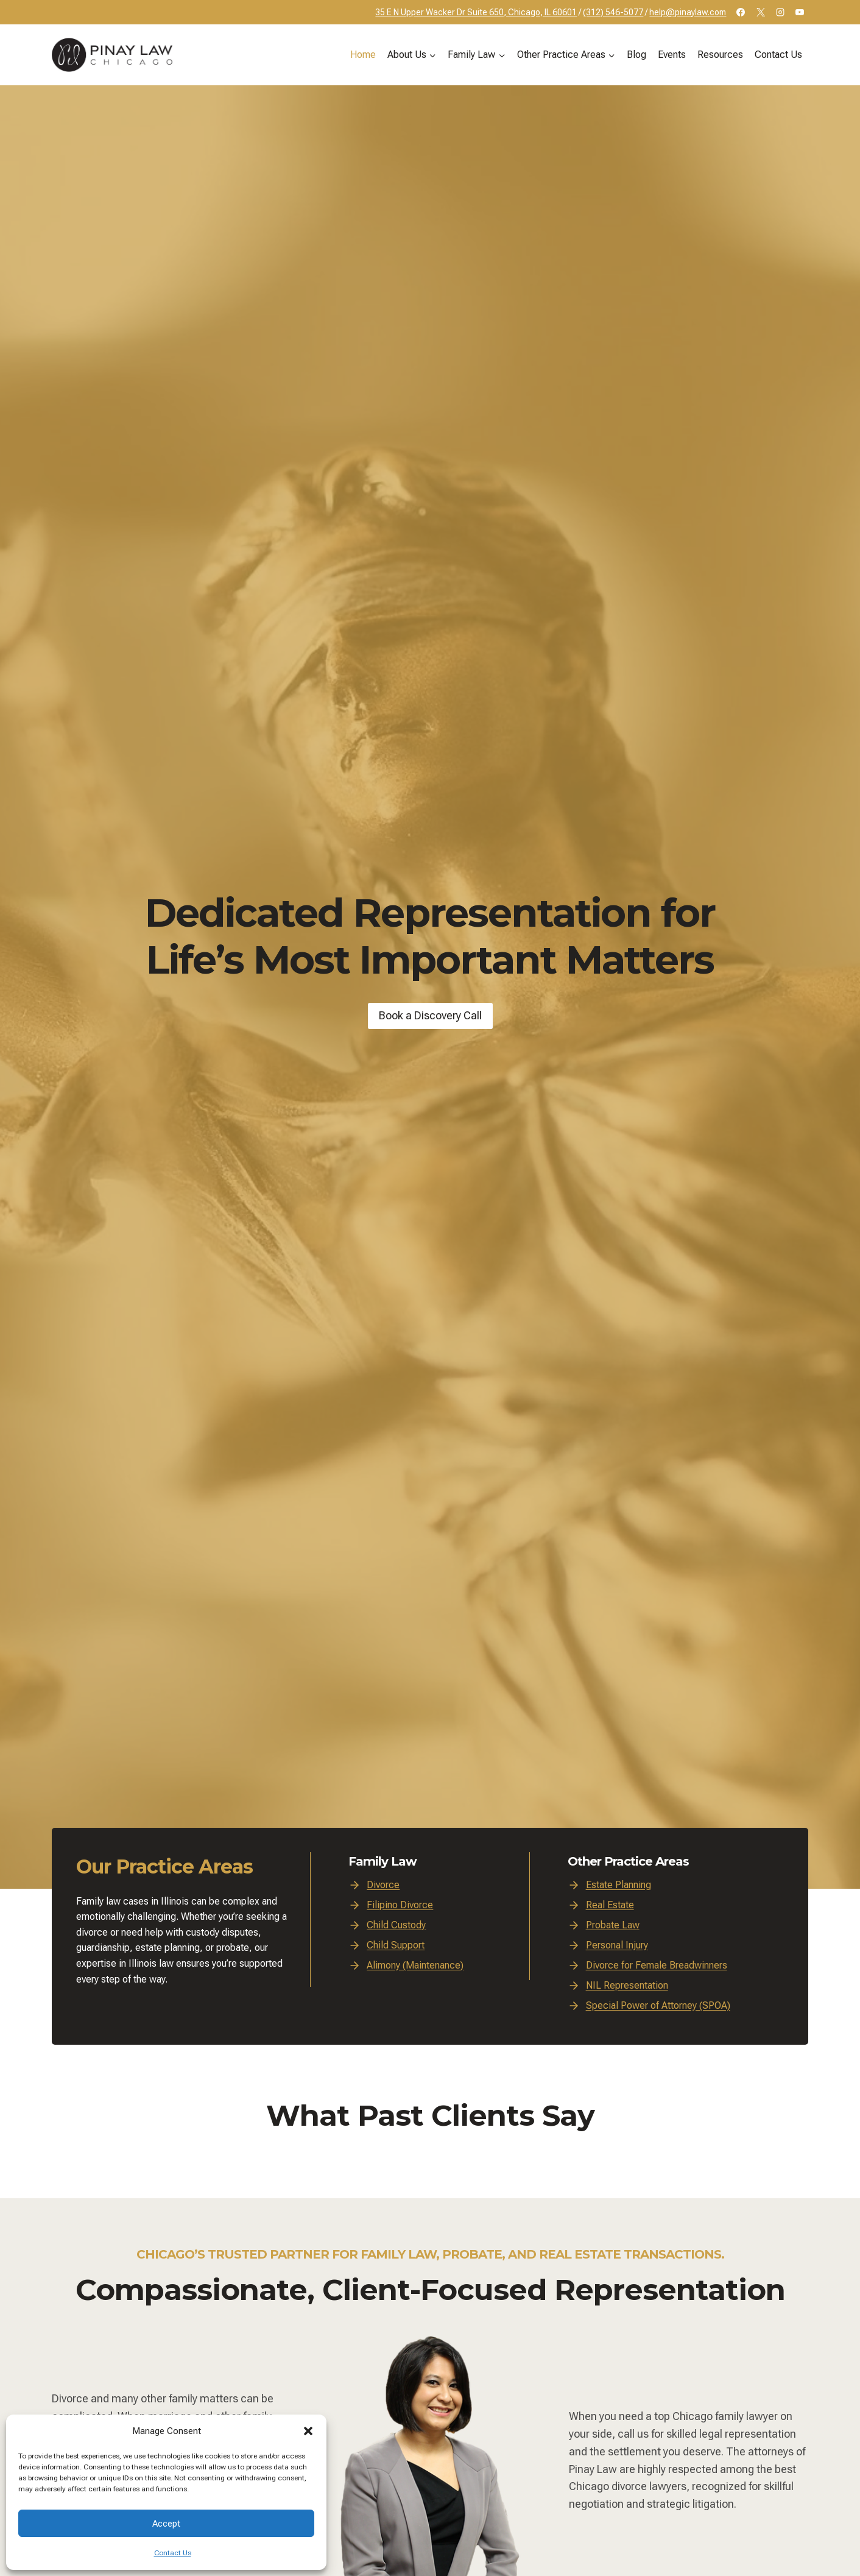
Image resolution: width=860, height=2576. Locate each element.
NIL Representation (627, 1985)
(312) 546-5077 (613, 12)
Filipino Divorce (400, 1905)
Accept (166, 2523)
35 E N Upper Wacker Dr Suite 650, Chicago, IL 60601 (476, 12)
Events (672, 54)
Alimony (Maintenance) (415, 1965)
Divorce (383, 1885)
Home (363, 54)
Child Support (396, 1945)
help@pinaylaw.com (687, 12)
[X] (760, 12)
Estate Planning (618, 1885)
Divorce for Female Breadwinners (656, 1965)
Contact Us (172, 2553)
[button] (308, 2431)
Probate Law (613, 1925)
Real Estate (610, 1905)
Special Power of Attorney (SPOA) (658, 2005)
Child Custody (396, 1925)
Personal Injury (617, 1945)
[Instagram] (780, 12)
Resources (720, 54)
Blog (636, 54)
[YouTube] (799, 12)
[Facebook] (740, 12)
